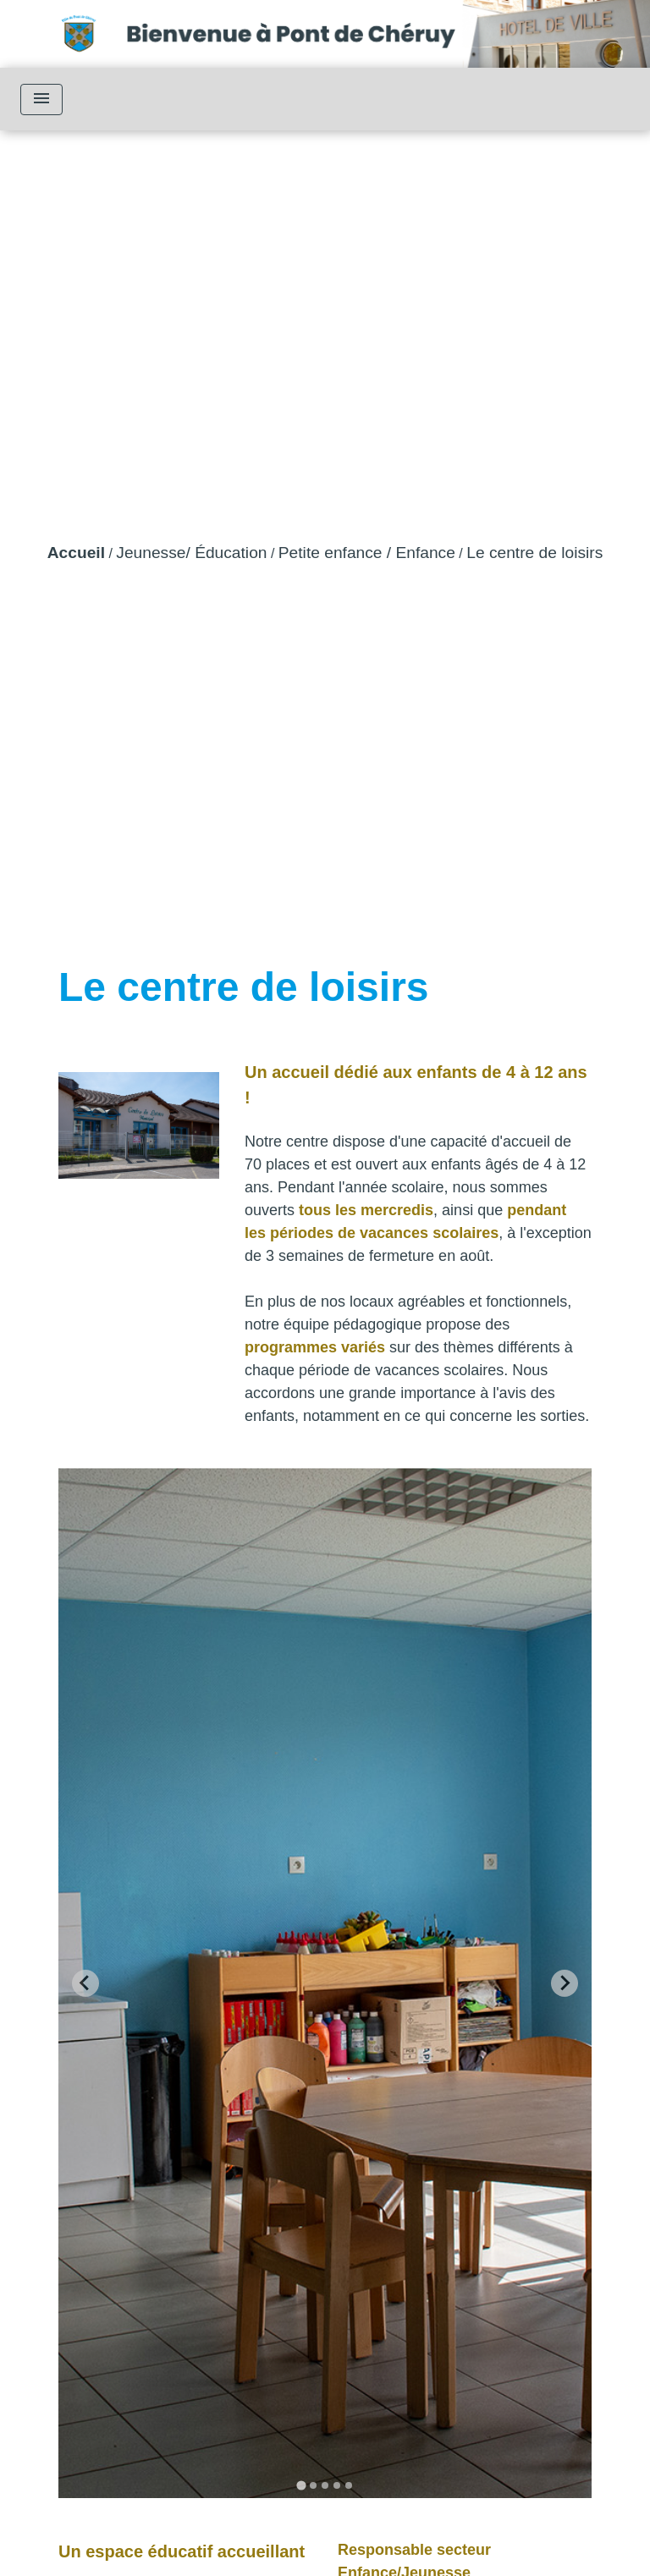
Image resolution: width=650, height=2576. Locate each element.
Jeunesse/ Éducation (191, 552)
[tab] (301, 2485)
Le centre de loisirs (534, 552)
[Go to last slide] (85, 1983)
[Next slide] (564, 1983)
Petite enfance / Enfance (366, 552)
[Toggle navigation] (41, 99)
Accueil (76, 552)
